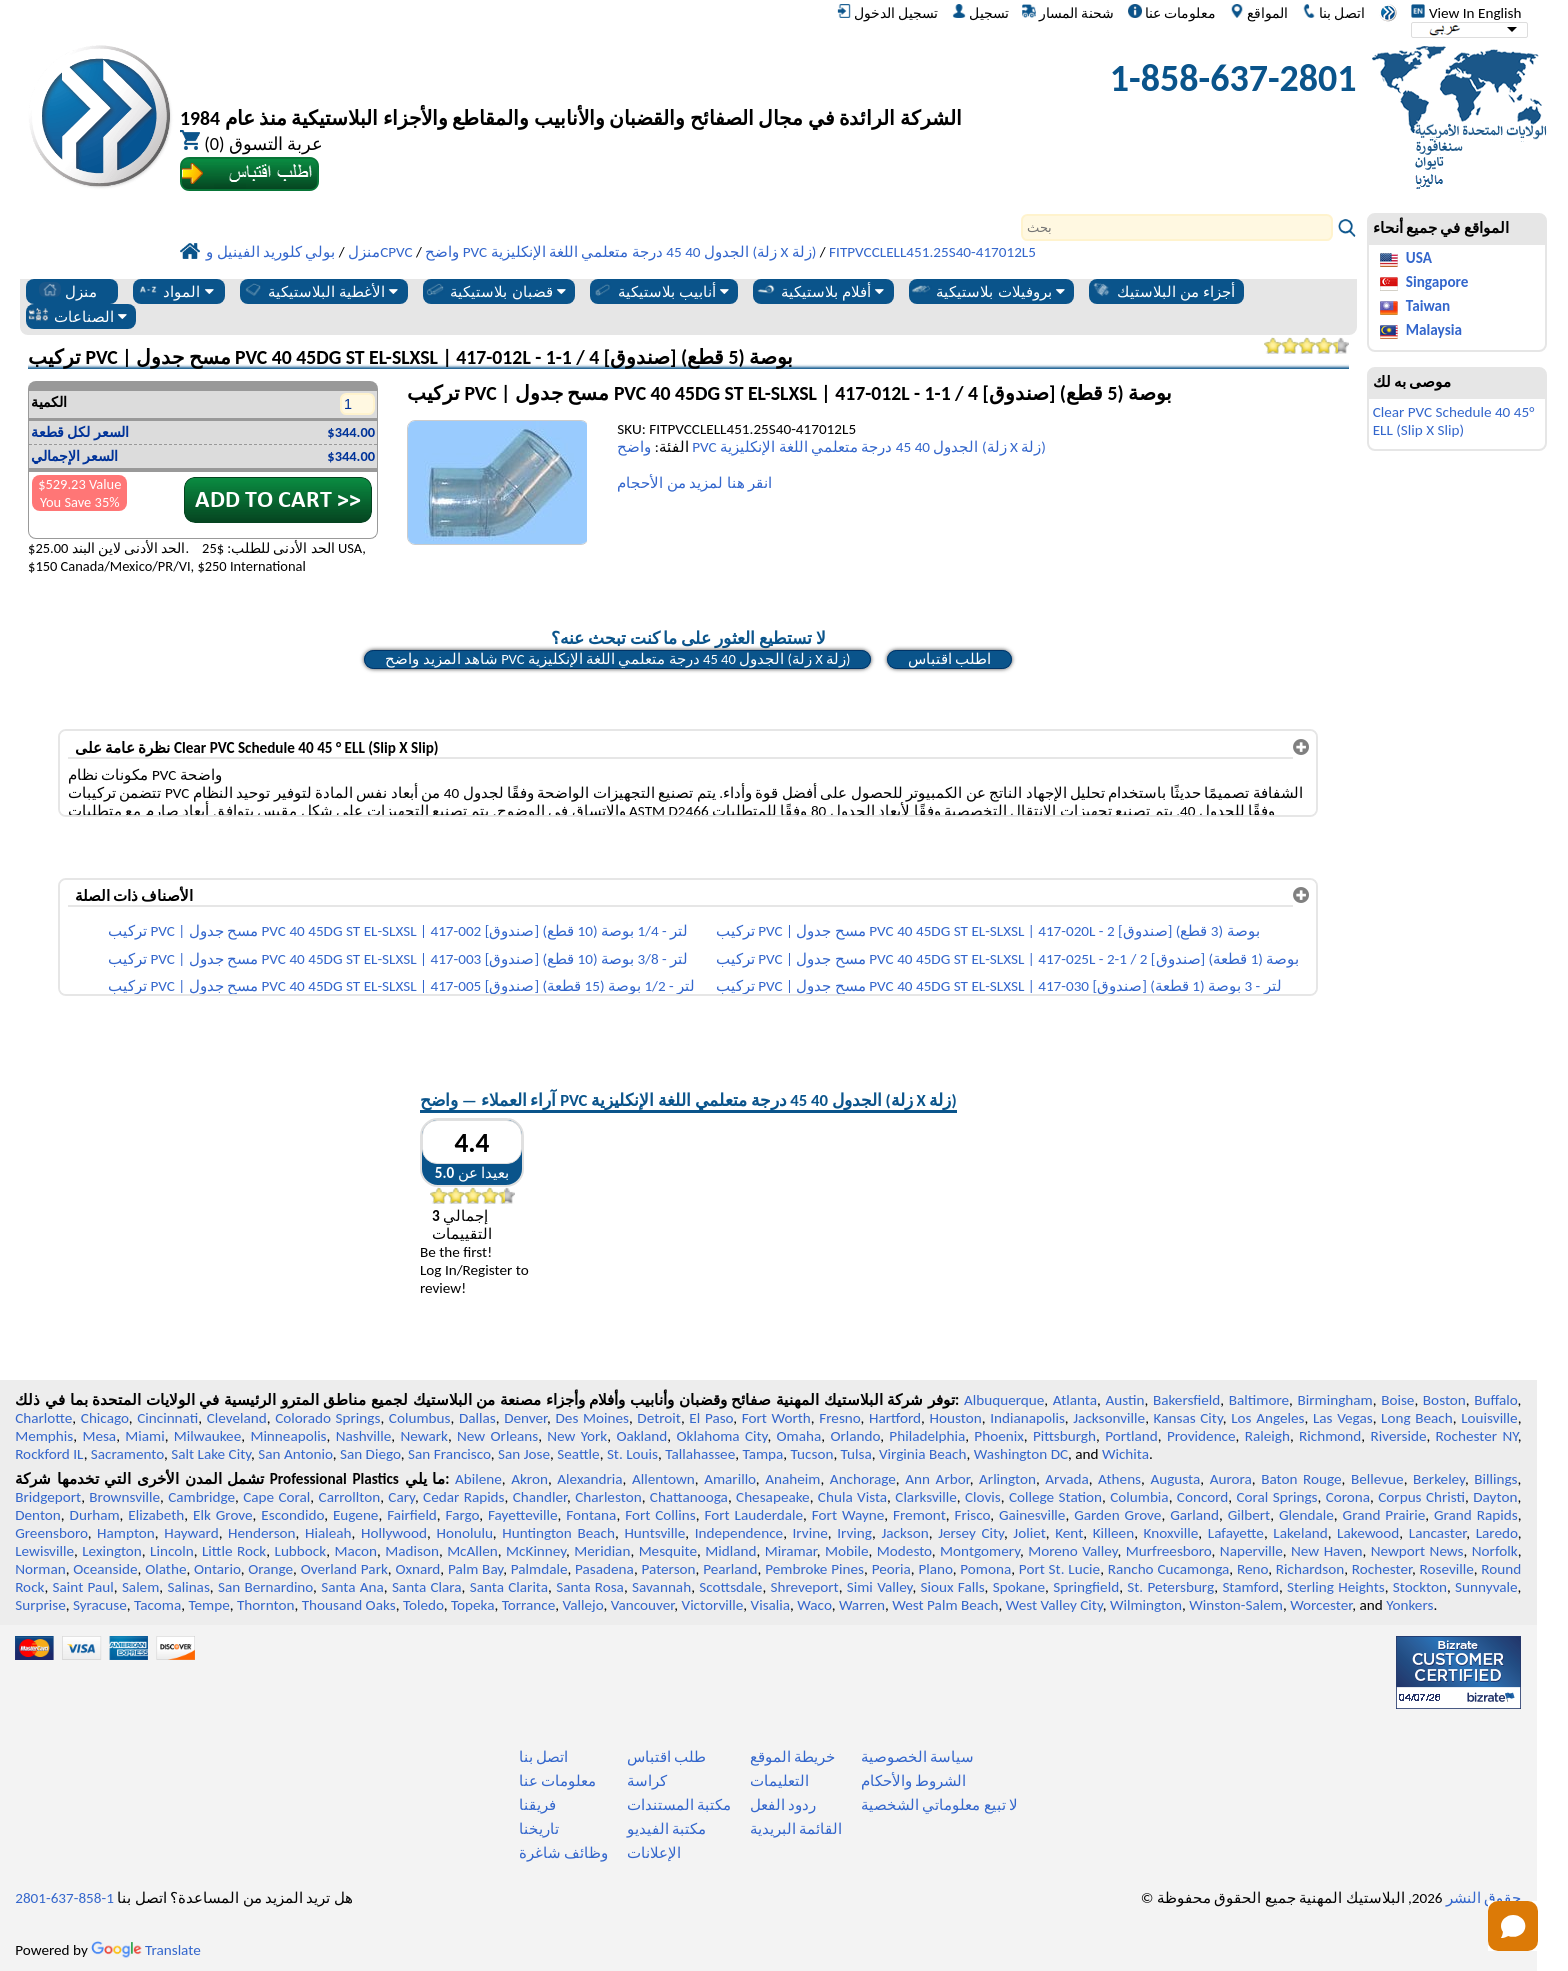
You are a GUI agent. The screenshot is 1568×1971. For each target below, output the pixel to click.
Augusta (1175, 1479)
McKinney (536, 1551)
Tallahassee (700, 1454)
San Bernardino (265, 1587)
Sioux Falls (953, 1587)
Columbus (420, 1418)
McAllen (472, 1551)
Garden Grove (1117, 1515)
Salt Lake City (211, 1454)
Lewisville (44, 1551)
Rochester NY (1477, 1436)
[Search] (1177, 227)
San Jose (524, 1454)
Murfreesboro (1169, 1551)
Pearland (730, 1569)
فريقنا (537, 1805)
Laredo (1497, 1533)
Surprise (40, 1605)
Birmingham (1335, 1400)
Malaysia (1434, 330)
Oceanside (105, 1569)
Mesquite (668, 1551)
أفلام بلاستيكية (820, 291)
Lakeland (1300, 1533)
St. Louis (632, 1454)
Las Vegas (1343, 1418)
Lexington (112, 1551)
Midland (730, 1551)
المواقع (1259, 13)
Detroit (659, 1418)
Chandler (540, 1497)
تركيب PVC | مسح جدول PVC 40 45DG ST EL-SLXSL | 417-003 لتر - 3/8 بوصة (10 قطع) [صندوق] (398, 959)
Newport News (1417, 1551)
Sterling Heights (1336, 1587)
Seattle (578, 1454)
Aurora (1231, 1479)
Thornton (265, 1605)
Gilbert (1249, 1515)
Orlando (855, 1436)
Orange (270, 1569)
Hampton (126, 1533)
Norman (40, 1569)
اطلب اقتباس (949, 659)
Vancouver (643, 1605)
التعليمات (779, 1781)
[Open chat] (1513, 1926)
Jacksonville (1109, 1418)
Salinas (188, 1587)
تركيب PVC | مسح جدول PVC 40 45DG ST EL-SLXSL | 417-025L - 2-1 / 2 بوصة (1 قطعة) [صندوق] (1008, 959)
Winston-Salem (1236, 1605)
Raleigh (1267, 1436)
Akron (529, 1479)
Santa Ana (352, 1587)
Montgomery (980, 1551)
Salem (140, 1587)
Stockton (1420, 1587)
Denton (38, 1515)
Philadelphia (927, 1436)
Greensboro (51, 1533)
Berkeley (1439, 1479)
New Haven (1326, 1551)
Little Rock (234, 1551)
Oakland (641, 1436)
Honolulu (464, 1533)
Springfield (1086, 1587)
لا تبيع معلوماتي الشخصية (939, 1805)
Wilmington (1146, 1605)
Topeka (473, 1605)
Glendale (1306, 1515)
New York (577, 1436)
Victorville (713, 1605)
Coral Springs (1276, 1497)
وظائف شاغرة (563, 1853)
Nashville (364, 1436)
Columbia (1139, 1497)
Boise (1397, 1400)
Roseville (1447, 1569)
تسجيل (980, 13)
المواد (175, 291)
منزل (68, 291)
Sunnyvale (1486, 1587)
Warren (862, 1605)
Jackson (904, 1533)
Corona (1348, 1497)
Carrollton (350, 1497)
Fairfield (412, 1515)
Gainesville (1032, 1515)
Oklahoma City (721, 1436)
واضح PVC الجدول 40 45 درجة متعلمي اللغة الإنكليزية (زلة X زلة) (831, 447)
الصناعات (77, 316)
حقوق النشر (1483, 1898)
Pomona (985, 1569)
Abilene (478, 1479)
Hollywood (394, 1533)
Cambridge (201, 1497)
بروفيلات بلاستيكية (987, 291)
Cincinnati (167, 1418)
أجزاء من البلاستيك (1163, 291)
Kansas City (1188, 1418)
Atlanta (1075, 1400)
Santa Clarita (509, 1587)
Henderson (262, 1533)
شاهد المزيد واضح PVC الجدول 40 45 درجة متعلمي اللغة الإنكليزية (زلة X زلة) (617, 659)
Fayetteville (523, 1515)
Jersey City (971, 1533)
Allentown (663, 1479)
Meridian (602, 1551)
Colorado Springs (327, 1418)
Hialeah (328, 1533)
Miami (144, 1436)
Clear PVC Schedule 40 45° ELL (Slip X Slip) (1454, 421)
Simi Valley (880, 1587)
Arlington (1007, 1479)
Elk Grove (223, 1515)
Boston (1444, 1400)
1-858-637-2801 (1233, 78)
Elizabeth (156, 1515)
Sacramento (127, 1454)
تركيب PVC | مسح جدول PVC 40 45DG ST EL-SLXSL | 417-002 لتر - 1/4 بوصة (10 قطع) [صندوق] (398, 931)
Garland (1194, 1515)
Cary (401, 1497)
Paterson (668, 1569)
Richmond (1330, 1436)
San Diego (370, 1454)
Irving (854, 1533)
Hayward (191, 1533)
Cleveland (237, 1418)
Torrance (529, 1605)
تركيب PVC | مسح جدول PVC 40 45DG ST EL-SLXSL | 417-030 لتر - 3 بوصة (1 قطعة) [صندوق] (999, 986)
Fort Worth (776, 1418)
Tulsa (856, 1454)
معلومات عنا (1172, 13)
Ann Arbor (937, 1479)
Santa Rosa (590, 1587)
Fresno (839, 1418)
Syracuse (100, 1605)
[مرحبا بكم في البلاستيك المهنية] (571, 83)
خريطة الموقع (792, 1757)
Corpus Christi (1421, 1497)
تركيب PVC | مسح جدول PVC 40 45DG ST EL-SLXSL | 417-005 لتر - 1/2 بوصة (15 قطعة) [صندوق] (401, 986)
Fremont (919, 1515)
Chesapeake (773, 1497)
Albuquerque (1004, 1400)
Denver (525, 1418)
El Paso (711, 1418)
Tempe (208, 1605)
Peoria (891, 1569)
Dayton (1495, 1497)
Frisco (972, 1515)
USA (1419, 258)
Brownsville (124, 1497)
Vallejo (583, 1605)
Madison (412, 1551)
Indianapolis (1027, 1418)
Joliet (1029, 1533)
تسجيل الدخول (887, 13)
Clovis (983, 1497)
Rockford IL (49, 1454)
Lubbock (301, 1551)
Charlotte (43, 1418)
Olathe (165, 1569)
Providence (1201, 1436)
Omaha (799, 1436)
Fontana (591, 1515)
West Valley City (1054, 1605)
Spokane (1019, 1587)
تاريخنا (539, 1829)
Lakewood (1368, 1533)
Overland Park (344, 1569)
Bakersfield (1186, 1400)
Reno (1252, 1569)
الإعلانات (654, 1853)
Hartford (895, 1418)
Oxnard (417, 1569)
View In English (1466, 13)
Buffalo (1495, 1400)
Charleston (608, 1497)
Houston (956, 1418)
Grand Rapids (1476, 1515)
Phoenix (998, 1436)
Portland (1131, 1436)
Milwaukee (207, 1436)
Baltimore (1259, 1400)
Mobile (847, 1551)
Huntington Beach (558, 1533)
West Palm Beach (945, 1605)
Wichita (1125, 1454)
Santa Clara (427, 1587)
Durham (95, 1515)
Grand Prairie (1384, 1515)
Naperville (1251, 1551)
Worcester (1321, 1605)
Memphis (44, 1436)
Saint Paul (83, 1587)
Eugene (356, 1515)
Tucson (812, 1454)
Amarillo (730, 1479)
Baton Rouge (1301, 1479)
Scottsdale (730, 1587)
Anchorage (863, 1479)
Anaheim (792, 1479)
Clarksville (926, 1497)
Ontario (217, 1569)
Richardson (1310, 1569)
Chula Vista (852, 1497)
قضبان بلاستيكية (495, 291)
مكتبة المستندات (679, 1805)
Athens (1119, 1479)
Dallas (477, 1418)
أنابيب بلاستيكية (661, 291)
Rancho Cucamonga (1169, 1569)
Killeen (1113, 1533)
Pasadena (604, 1569)
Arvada (1066, 1479)
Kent (1069, 1533)
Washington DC (1021, 1454)
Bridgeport (48, 1497)
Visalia (771, 1605)
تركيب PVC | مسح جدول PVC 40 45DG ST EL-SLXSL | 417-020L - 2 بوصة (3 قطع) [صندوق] (988, 931)
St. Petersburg (1170, 1587)
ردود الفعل (783, 1805)
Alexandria (589, 1479)
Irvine (810, 1533)
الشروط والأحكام (913, 1781)
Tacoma (157, 1605)
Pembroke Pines (814, 1569)
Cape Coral (276, 1497)
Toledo (423, 1605)
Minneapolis (288, 1436)
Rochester (1382, 1569)
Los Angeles (1267, 1418)
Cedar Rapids (464, 1497)
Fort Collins (660, 1515)
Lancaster (1437, 1533)
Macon (355, 1551)
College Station (1055, 1497)
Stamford (1250, 1587)
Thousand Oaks (349, 1605)
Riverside (1398, 1436)
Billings (1495, 1479)
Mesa (99, 1436)
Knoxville (1171, 1533)
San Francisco (449, 1454)
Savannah (661, 1587)
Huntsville (654, 1533)
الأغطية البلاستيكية (320, 291)
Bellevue (1377, 1479)
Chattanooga (689, 1497)
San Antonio (295, 1454)
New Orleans (497, 1436)
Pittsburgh (1064, 1436)
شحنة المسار (1068, 13)
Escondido (292, 1515)
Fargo (463, 1515)
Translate (146, 1950)
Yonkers (1409, 1605)
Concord (1202, 1497)
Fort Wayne (848, 1515)
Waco (814, 1605)
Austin (1124, 1400)
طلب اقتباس (666, 1757)
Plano (935, 1569)
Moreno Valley (1072, 1551)
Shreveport (804, 1587)
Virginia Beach (923, 1454)
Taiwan (1428, 306)
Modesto (904, 1551)
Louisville (1489, 1418)
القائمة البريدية (796, 1829)
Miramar (791, 1551)
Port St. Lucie (1059, 1569)
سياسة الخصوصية (917, 1757)
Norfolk (1495, 1551)
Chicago (105, 1418)
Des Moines (591, 1418)
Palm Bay (475, 1569)
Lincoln (172, 1551)
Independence (739, 1533)
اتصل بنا (1333, 13)
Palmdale (539, 1569)
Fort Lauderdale (753, 1515)
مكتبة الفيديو (666, 1829)
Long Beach (1417, 1418)
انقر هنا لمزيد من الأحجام (694, 483)
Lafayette (1236, 1533)
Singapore (1437, 282)
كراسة (647, 1781)
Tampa (762, 1454)
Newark (423, 1436)
